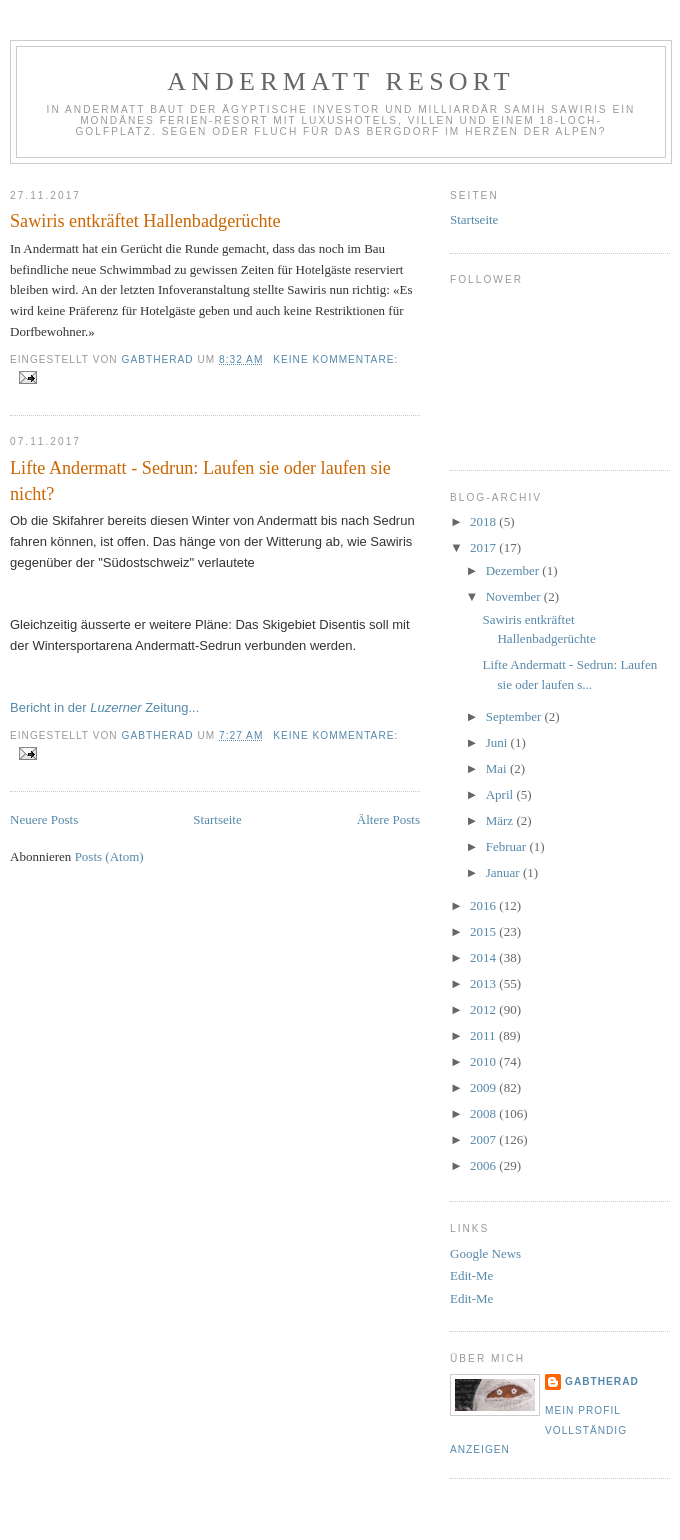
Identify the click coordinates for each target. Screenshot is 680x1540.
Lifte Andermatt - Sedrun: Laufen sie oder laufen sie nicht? (200, 480)
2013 (484, 983)
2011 (484, 1035)
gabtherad (602, 1381)
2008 (484, 1113)
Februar (508, 846)
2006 (484, 1165)
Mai (498, 768)
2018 (484, 521)
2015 (484, 931)
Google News (485, 1253)
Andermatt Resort (341, 81)
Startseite (217, 819)
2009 (484, 1087)
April (501, 794)
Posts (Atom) (109, 856)
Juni (498, 742)
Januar (504, 872)
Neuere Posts (44, 819)
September (515, 716)
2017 (484, 547)
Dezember (514, 570)
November (515, 596)
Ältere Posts (388, 819)
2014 (484, 957)
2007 (484, 1139)
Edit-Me (471, 1275)
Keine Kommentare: (335, 359)
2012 (484, 1009)
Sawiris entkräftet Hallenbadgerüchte (145, 221)
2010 (484, 1061)
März (501, 820)
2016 (484, 905)
